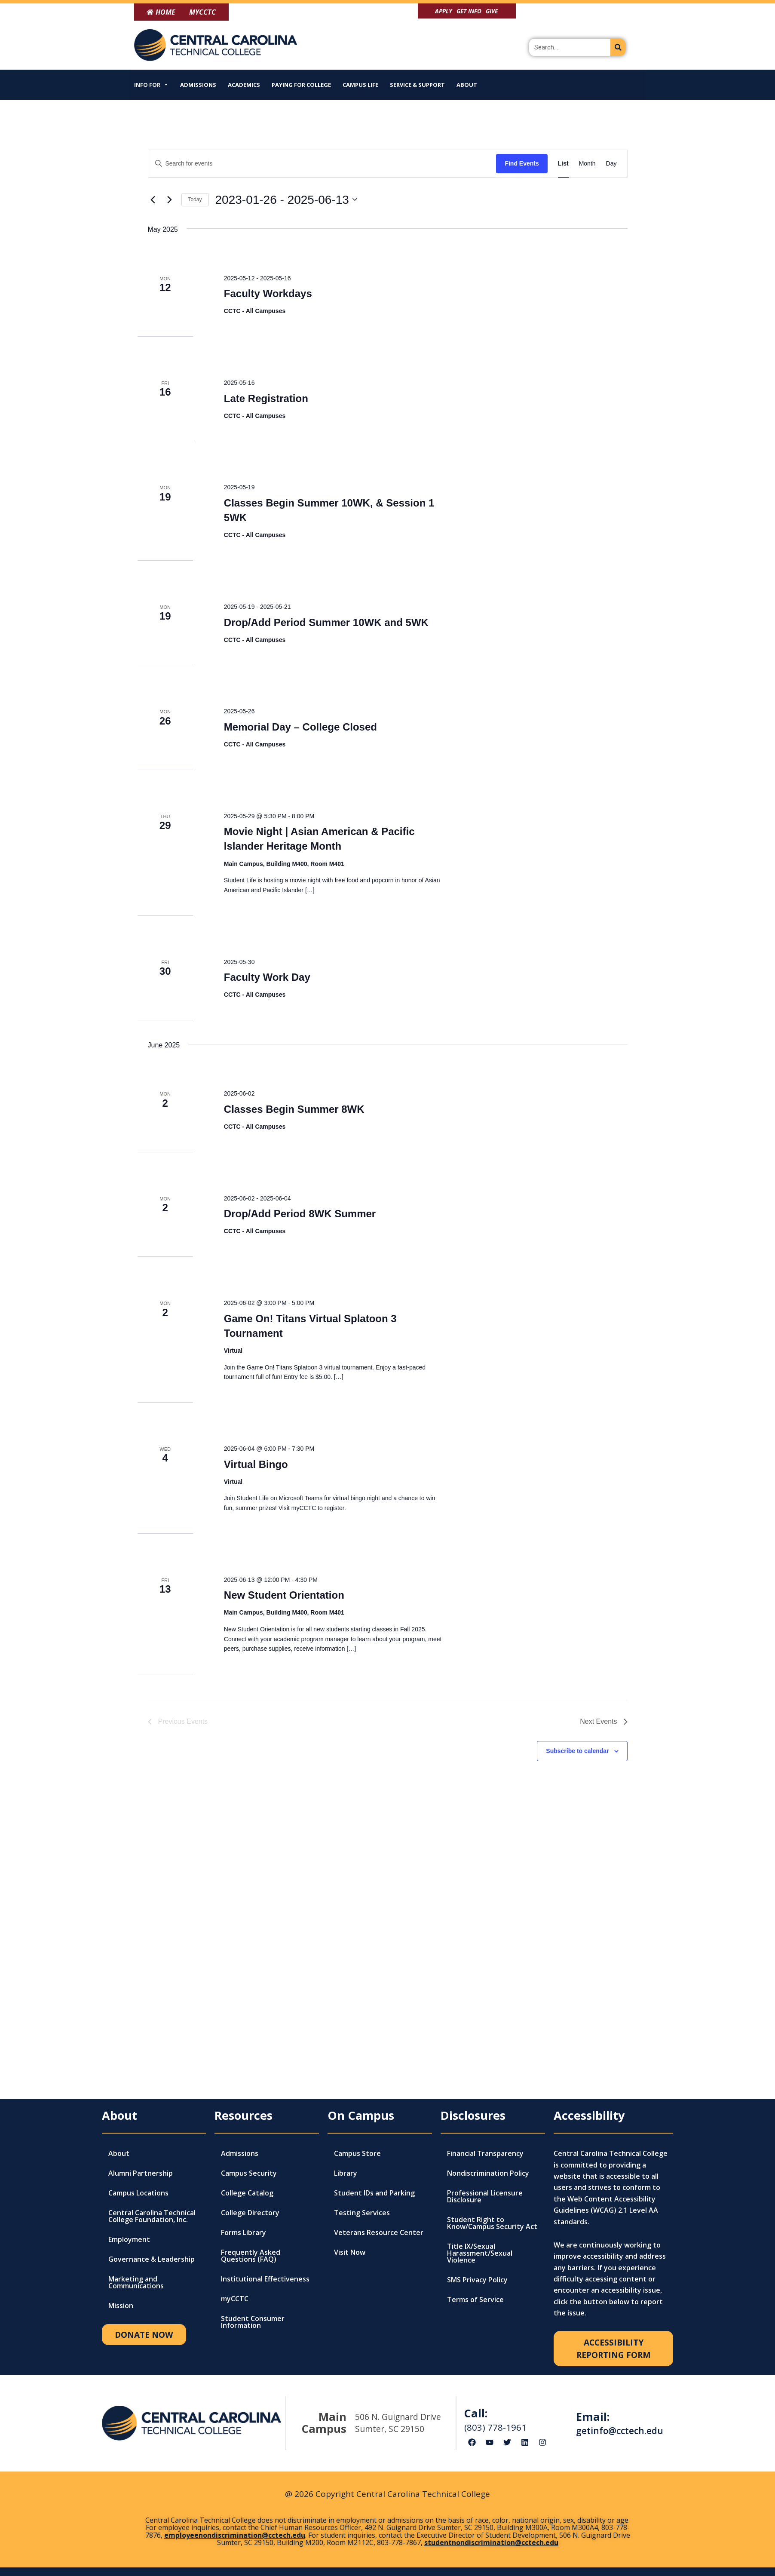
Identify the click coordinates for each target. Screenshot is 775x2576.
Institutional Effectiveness (265, 2279)
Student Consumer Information (253, 2322)
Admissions (198, 85)
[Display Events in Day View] (611, 163)
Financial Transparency (485, 2153)
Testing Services (362, 2212)
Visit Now (349, 2252)
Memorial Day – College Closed (300, 727)
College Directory (250, 2212)
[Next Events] (170, 199)
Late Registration (266, 398)
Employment (129, 2239)
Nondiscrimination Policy (488, 2173)
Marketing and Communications (136, 2282)
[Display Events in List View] (563, 163)
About (466, 85)
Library (345, 2173)
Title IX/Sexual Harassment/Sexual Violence (479, 2253)
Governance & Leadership (151, 2259)
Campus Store (357, 2153)
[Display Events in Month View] (587, 163)
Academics (244, 85)
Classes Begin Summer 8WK (294, 1109)
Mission (120, 2305)
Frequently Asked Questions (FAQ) (250, 2255)
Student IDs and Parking (374, 2193)
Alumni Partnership (140, 2173)
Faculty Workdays (268, 293)
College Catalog (247, 2193)
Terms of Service (475, 2299)
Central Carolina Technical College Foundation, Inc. (152, 2216)
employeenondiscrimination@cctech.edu (234, 2535)
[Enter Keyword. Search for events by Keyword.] (322, 163)
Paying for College (301, 85)
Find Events (522, 163)
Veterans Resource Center (378, 2232)
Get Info (468, 11)
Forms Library (243, 2232)
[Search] (617, 47)
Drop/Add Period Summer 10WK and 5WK (326, 622)
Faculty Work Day (267, 977)
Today (195, 200)
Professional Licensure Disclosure (485, 2196)
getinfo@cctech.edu (619, 2431)
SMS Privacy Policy (477, 2279)
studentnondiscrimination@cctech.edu (491, 2542)
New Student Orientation (284, 1595)
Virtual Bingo (256, 1464)
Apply (443, 11)
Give (492, 11)
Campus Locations (138, 2193)
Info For (151, 85)
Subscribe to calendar (577, 1750)
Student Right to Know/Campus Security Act (492, 2223)
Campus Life (360, 85)
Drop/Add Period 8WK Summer (300, 1213)
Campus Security (249, 2173)
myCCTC (234, 2298)
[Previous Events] (153, 199)
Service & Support (417, 85)
